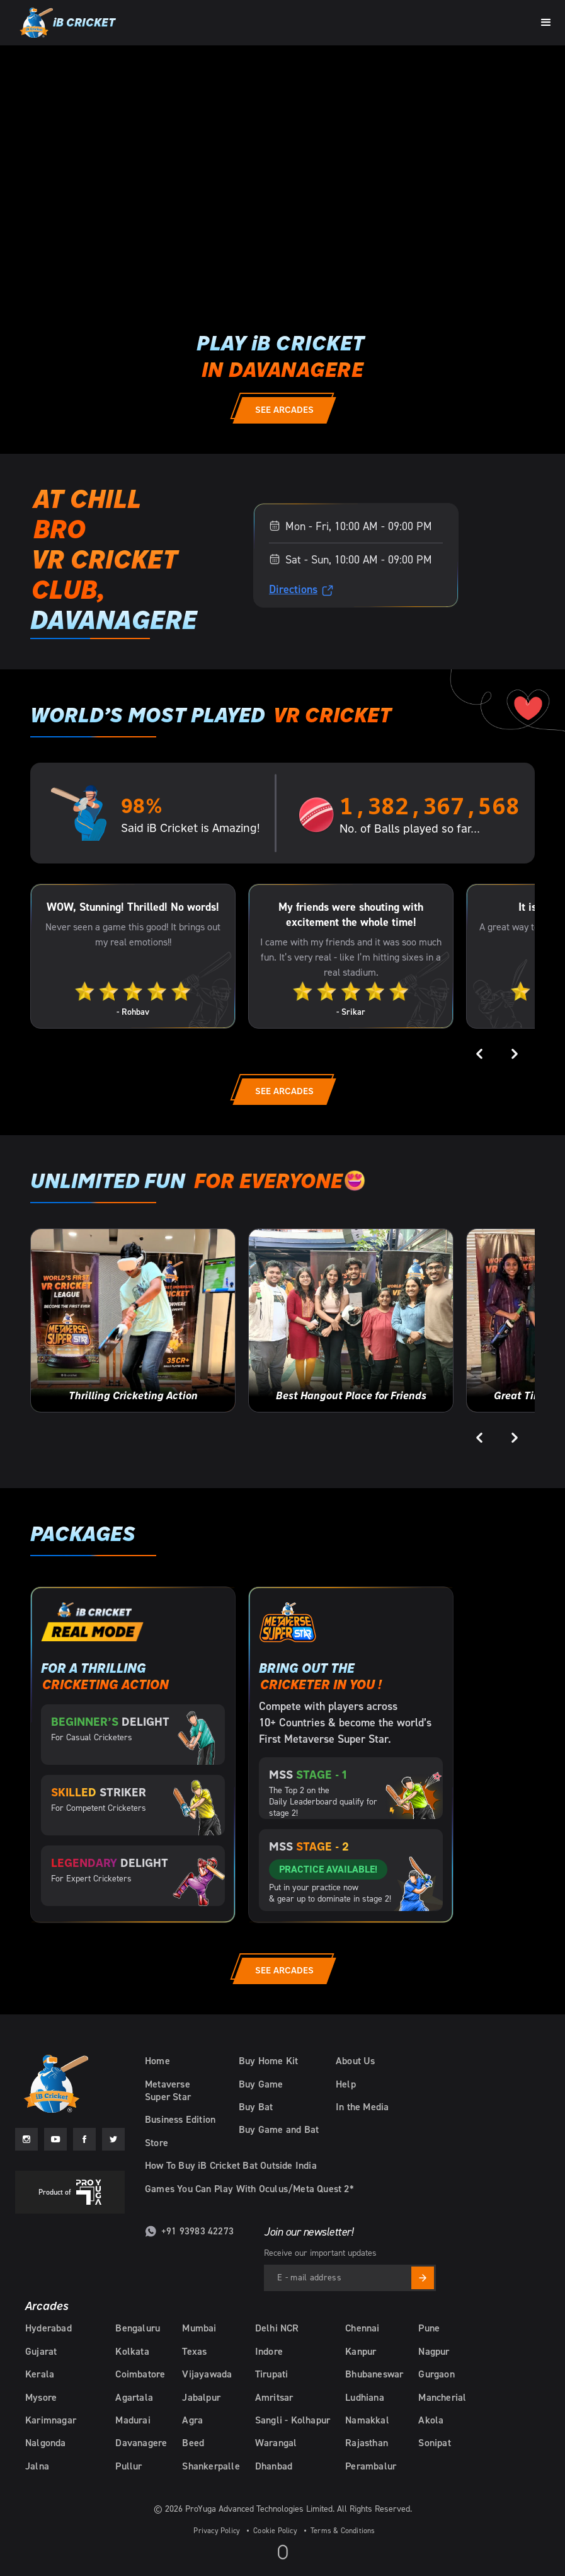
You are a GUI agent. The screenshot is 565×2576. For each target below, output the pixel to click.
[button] (546, 21)
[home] (66, 22)
